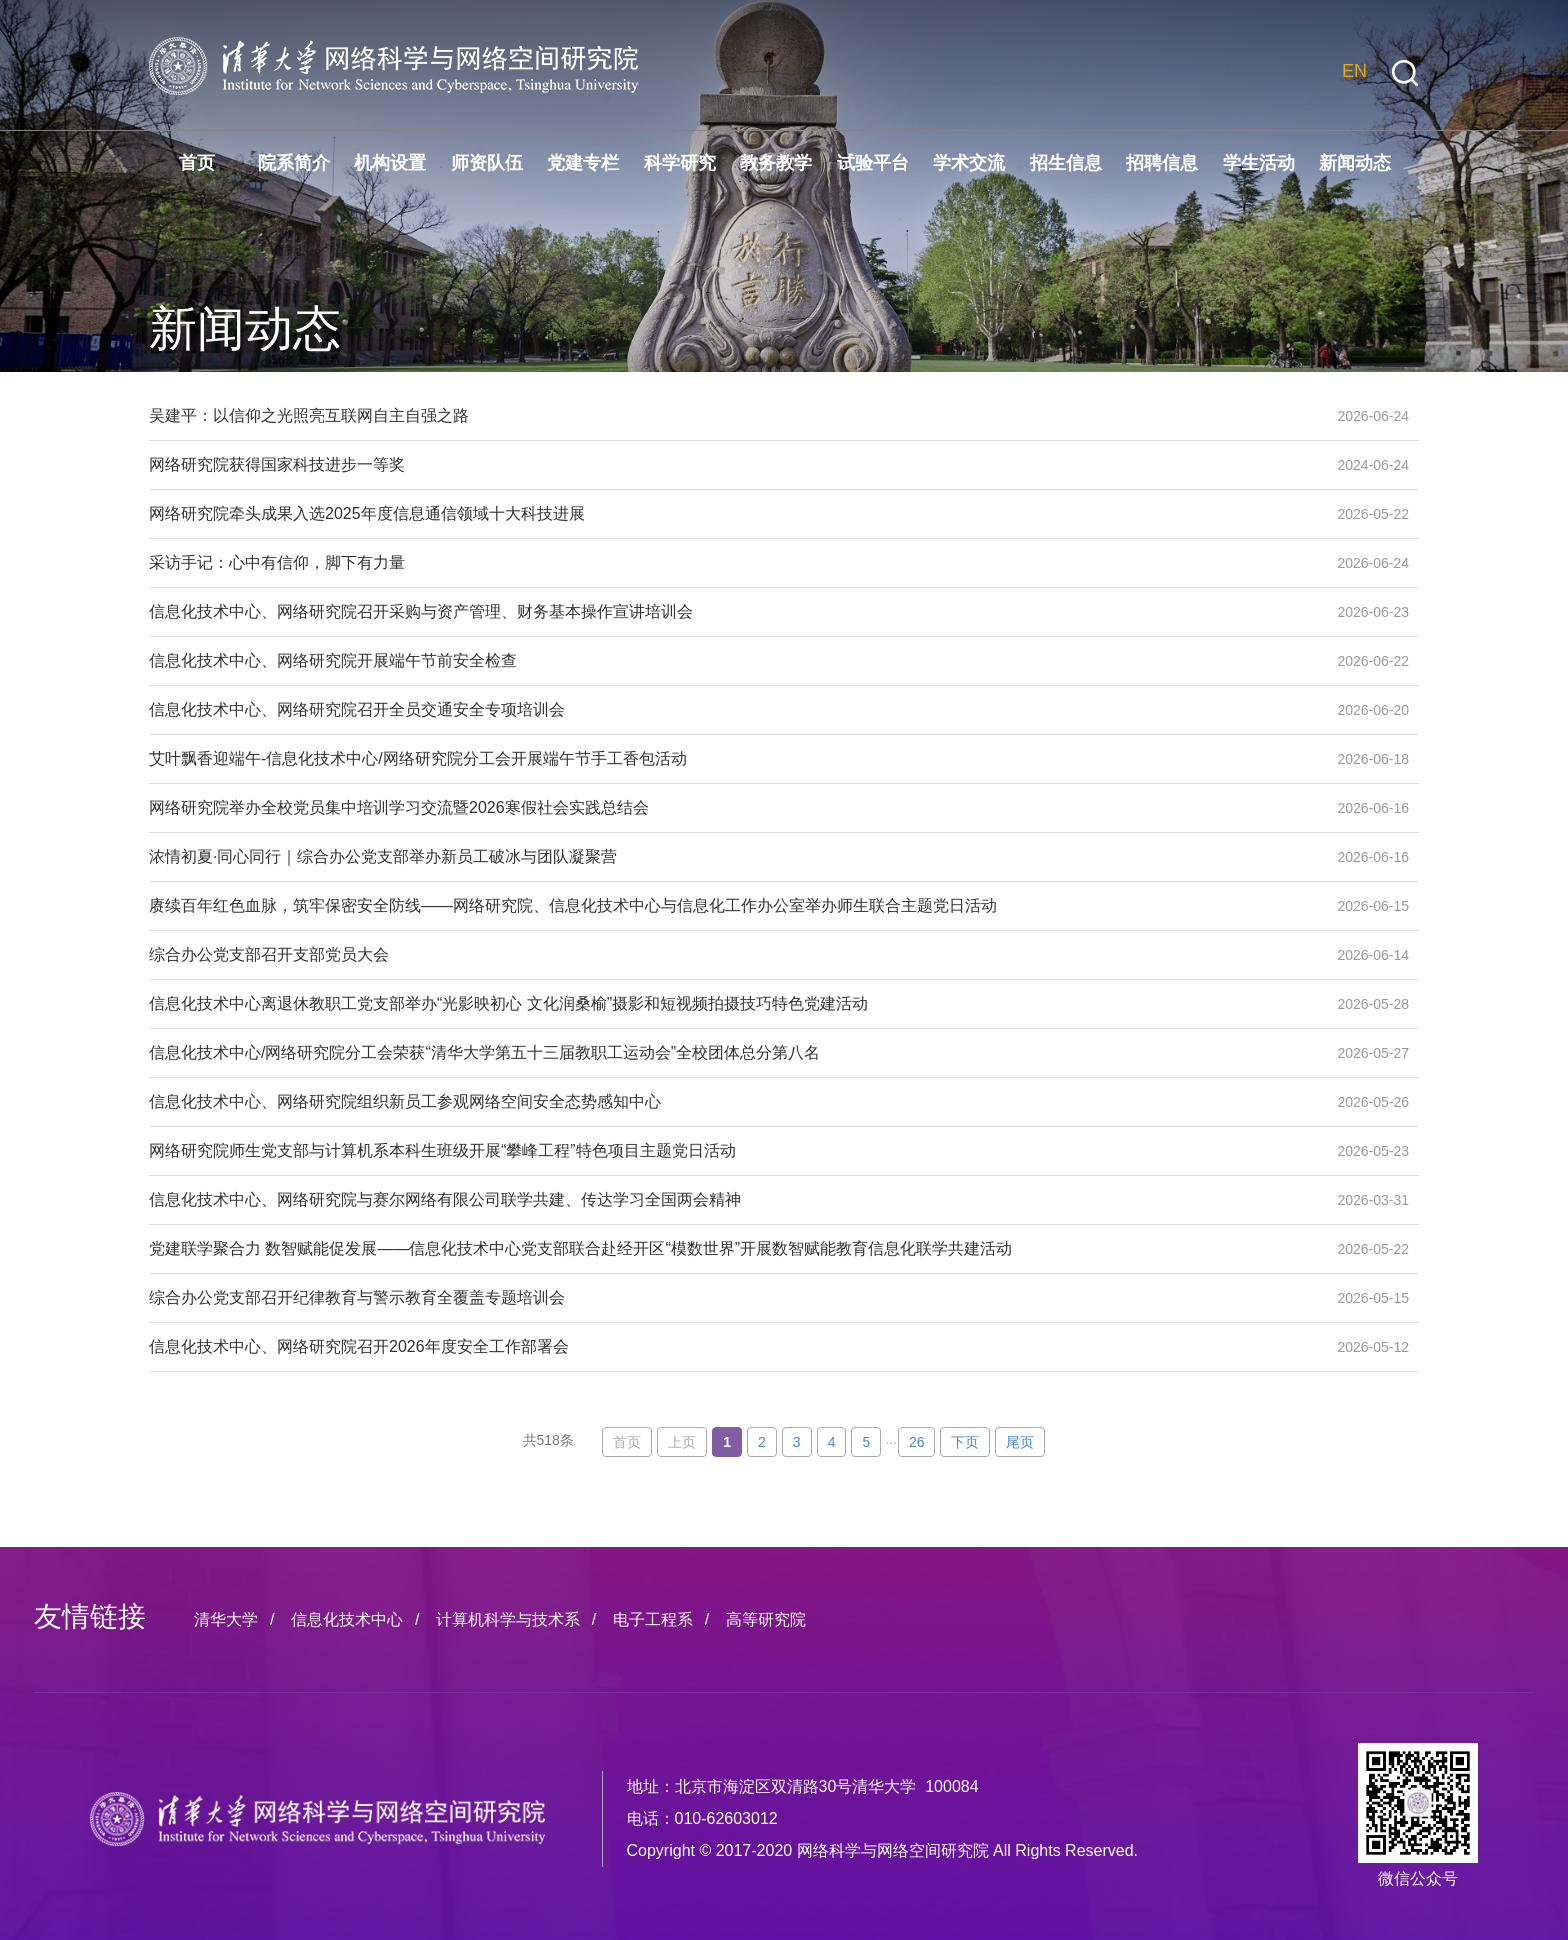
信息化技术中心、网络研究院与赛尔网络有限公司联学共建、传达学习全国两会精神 (734, 1200)
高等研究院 (766, 1619)
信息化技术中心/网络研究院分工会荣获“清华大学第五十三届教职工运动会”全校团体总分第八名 (734, 1053)
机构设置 (390, 163)
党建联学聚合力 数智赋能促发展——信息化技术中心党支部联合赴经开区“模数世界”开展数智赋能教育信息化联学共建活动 (734, 1249)
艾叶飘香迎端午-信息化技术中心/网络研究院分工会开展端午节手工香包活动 (734, 759)
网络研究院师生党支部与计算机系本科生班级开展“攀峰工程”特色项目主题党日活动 (734, 1151)
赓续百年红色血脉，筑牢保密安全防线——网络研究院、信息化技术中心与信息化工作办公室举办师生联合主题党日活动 (734, 906)
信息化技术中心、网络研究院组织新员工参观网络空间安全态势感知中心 (734, 1102)
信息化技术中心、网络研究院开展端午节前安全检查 (734, 661)
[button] (1405, 73)
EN (1354, 71)
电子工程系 (653, 1619)
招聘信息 (1162, 163)
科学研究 (680, 163)
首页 (197, 163)
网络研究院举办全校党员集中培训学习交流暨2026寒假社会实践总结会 (734, 808)
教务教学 (776, 163)
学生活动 (1259, 163)
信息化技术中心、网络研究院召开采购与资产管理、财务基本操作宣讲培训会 (734, 612)
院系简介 (294, 163)
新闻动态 (1355, 163)
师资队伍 (487, 163)
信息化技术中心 (347, 1619)
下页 (965, 1442)
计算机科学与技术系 (508, 1619)
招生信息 (1066, 163)
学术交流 (969, 163)
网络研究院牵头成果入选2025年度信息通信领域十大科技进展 (734, 514)
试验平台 (873, 163)
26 (917, 1442)
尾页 (1020, 1442)
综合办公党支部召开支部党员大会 (734, 955)
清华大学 (226, 1619)
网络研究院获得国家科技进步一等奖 (734, 465)
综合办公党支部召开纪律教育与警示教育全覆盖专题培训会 (734, 1298)
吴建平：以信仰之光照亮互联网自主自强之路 (734, 416)
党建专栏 (583, 163)
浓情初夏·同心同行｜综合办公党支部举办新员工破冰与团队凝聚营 (734, 857)
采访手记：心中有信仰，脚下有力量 (734, 563)
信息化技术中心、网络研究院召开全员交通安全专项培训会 (734, 710)
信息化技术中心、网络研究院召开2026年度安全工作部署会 (734, 1347)
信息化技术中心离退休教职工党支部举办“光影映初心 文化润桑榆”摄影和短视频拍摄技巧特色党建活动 (734, 1004)
